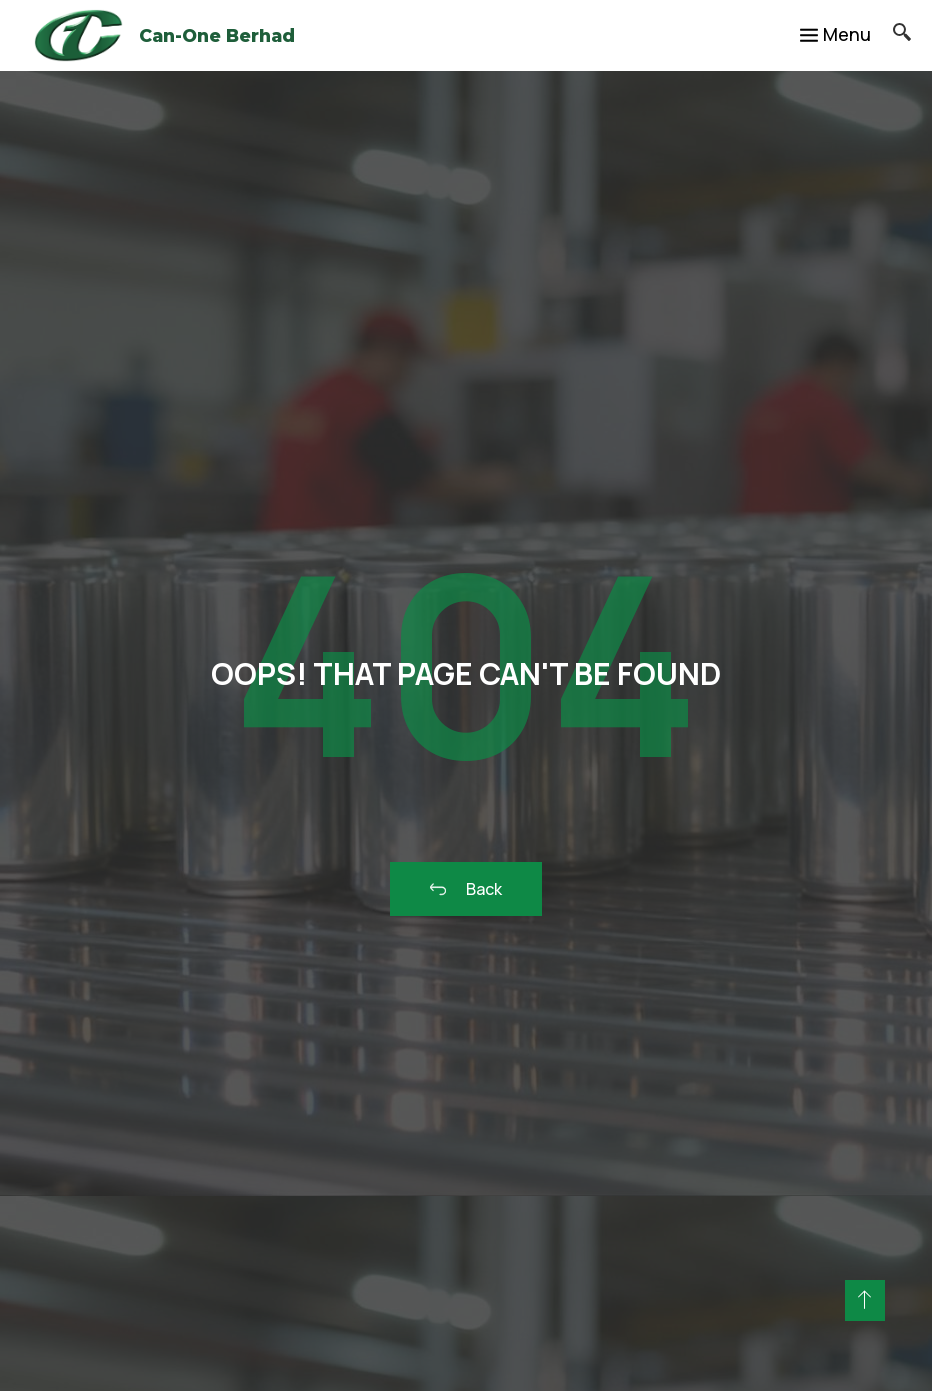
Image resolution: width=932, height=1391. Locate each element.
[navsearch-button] (891, 35)
